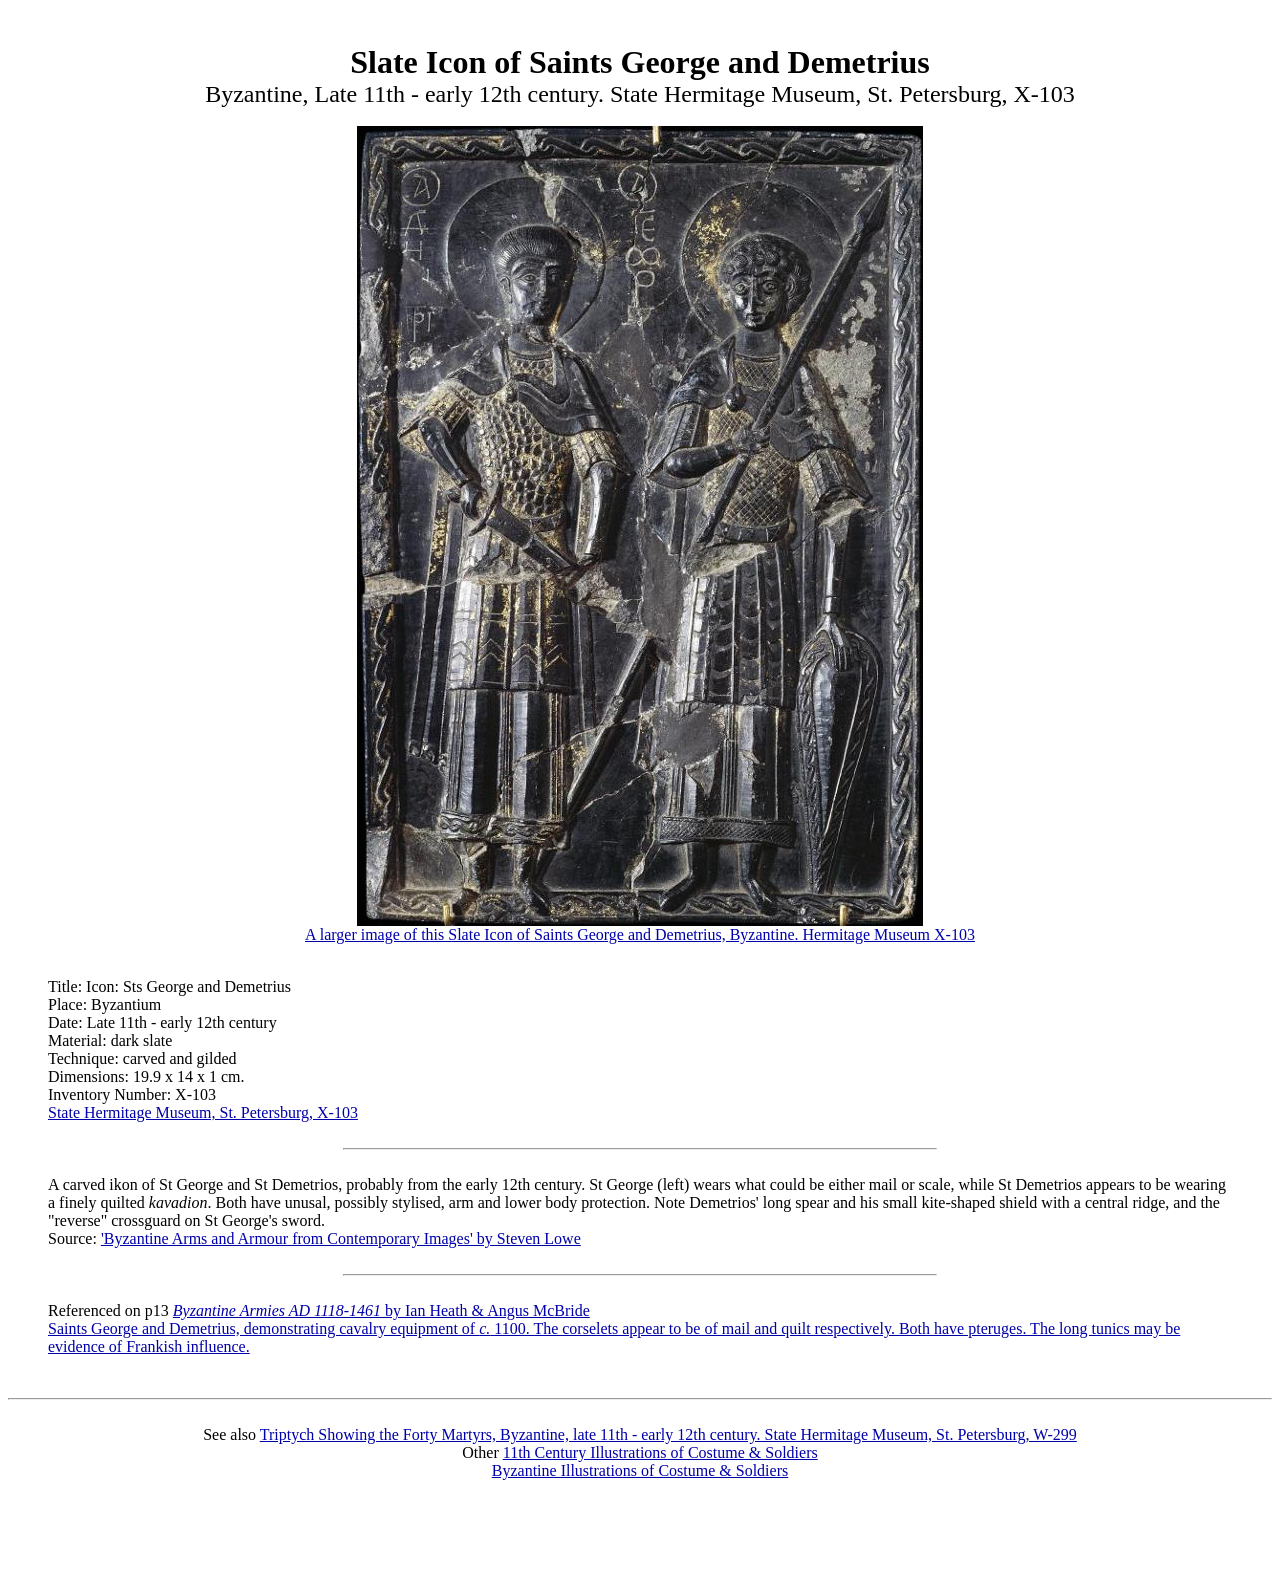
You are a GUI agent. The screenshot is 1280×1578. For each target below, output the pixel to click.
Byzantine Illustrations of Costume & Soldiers (640, 1470)
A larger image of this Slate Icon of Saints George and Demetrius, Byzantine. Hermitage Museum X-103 (640, 927)
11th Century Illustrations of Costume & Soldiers (660, 1452)
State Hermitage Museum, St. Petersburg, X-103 (203, 1112)
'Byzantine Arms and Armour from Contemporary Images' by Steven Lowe (341, 1238)
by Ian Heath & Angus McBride (381, 1310)
